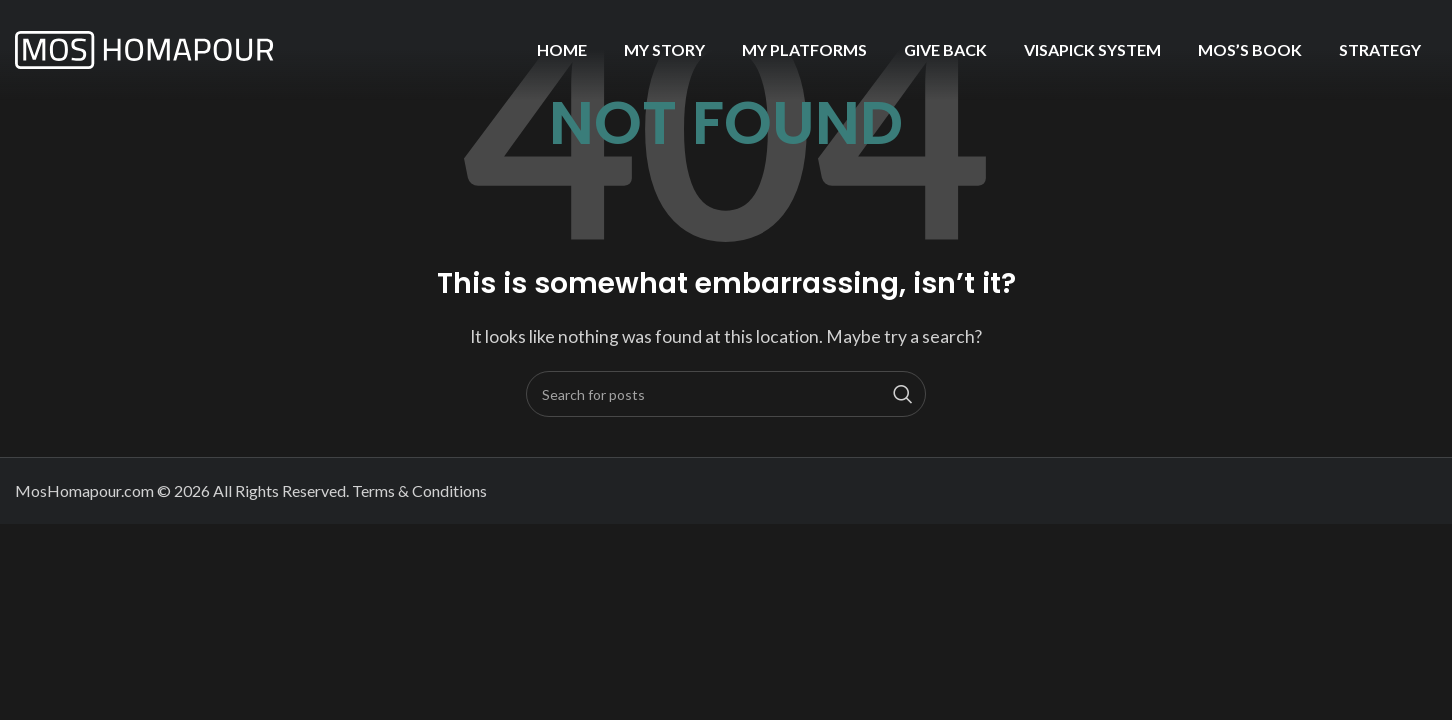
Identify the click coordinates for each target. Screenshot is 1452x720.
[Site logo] (145, 47)
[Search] (726, 394)
